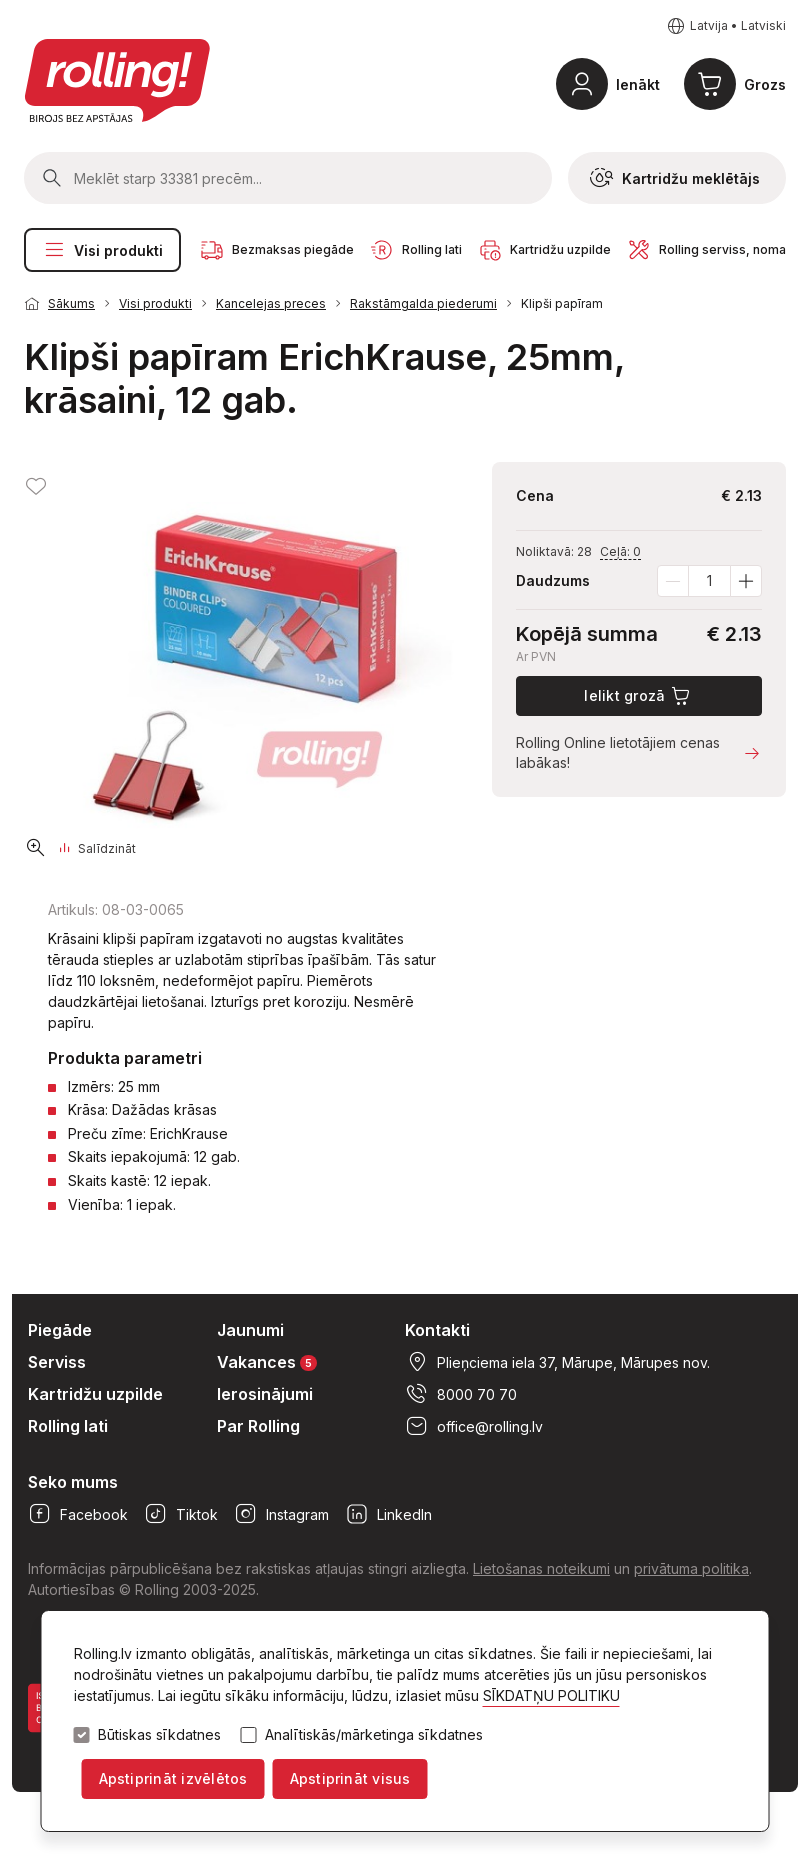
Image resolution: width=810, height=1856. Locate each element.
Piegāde (60, 1330)
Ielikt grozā (638, 696)
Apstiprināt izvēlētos (173, 1778)
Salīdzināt (98, 849)
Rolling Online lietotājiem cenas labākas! (639, 752)
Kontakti (437, 1330)
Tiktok (181, 1514)
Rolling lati (68, 1426)
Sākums (71, 303)
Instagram (281, 1514)
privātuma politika (691, 1568)
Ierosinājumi (265, 1394)
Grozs (765, 84)
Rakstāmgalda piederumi (423, 303)
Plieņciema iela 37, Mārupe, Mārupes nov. (557, 1362)
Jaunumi (250, 1330)
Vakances (267, 1361)
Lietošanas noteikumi (541, 1568)
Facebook (78, 1514)
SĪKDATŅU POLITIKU (551, 1695)
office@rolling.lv (474, 1426)
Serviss (57, 1362)
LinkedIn (388, 1514)
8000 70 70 (461, 1394)
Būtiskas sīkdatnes (159, 1735)
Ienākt (638, 84)
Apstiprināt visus (350, 1778)
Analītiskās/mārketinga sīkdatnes (374, 1735)
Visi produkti (102, 250)
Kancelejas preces (271, 303)
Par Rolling (258, 1426)
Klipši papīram (562, 303)
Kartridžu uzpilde (95, 1394)
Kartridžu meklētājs (675, 178)
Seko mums (73, 1482)
